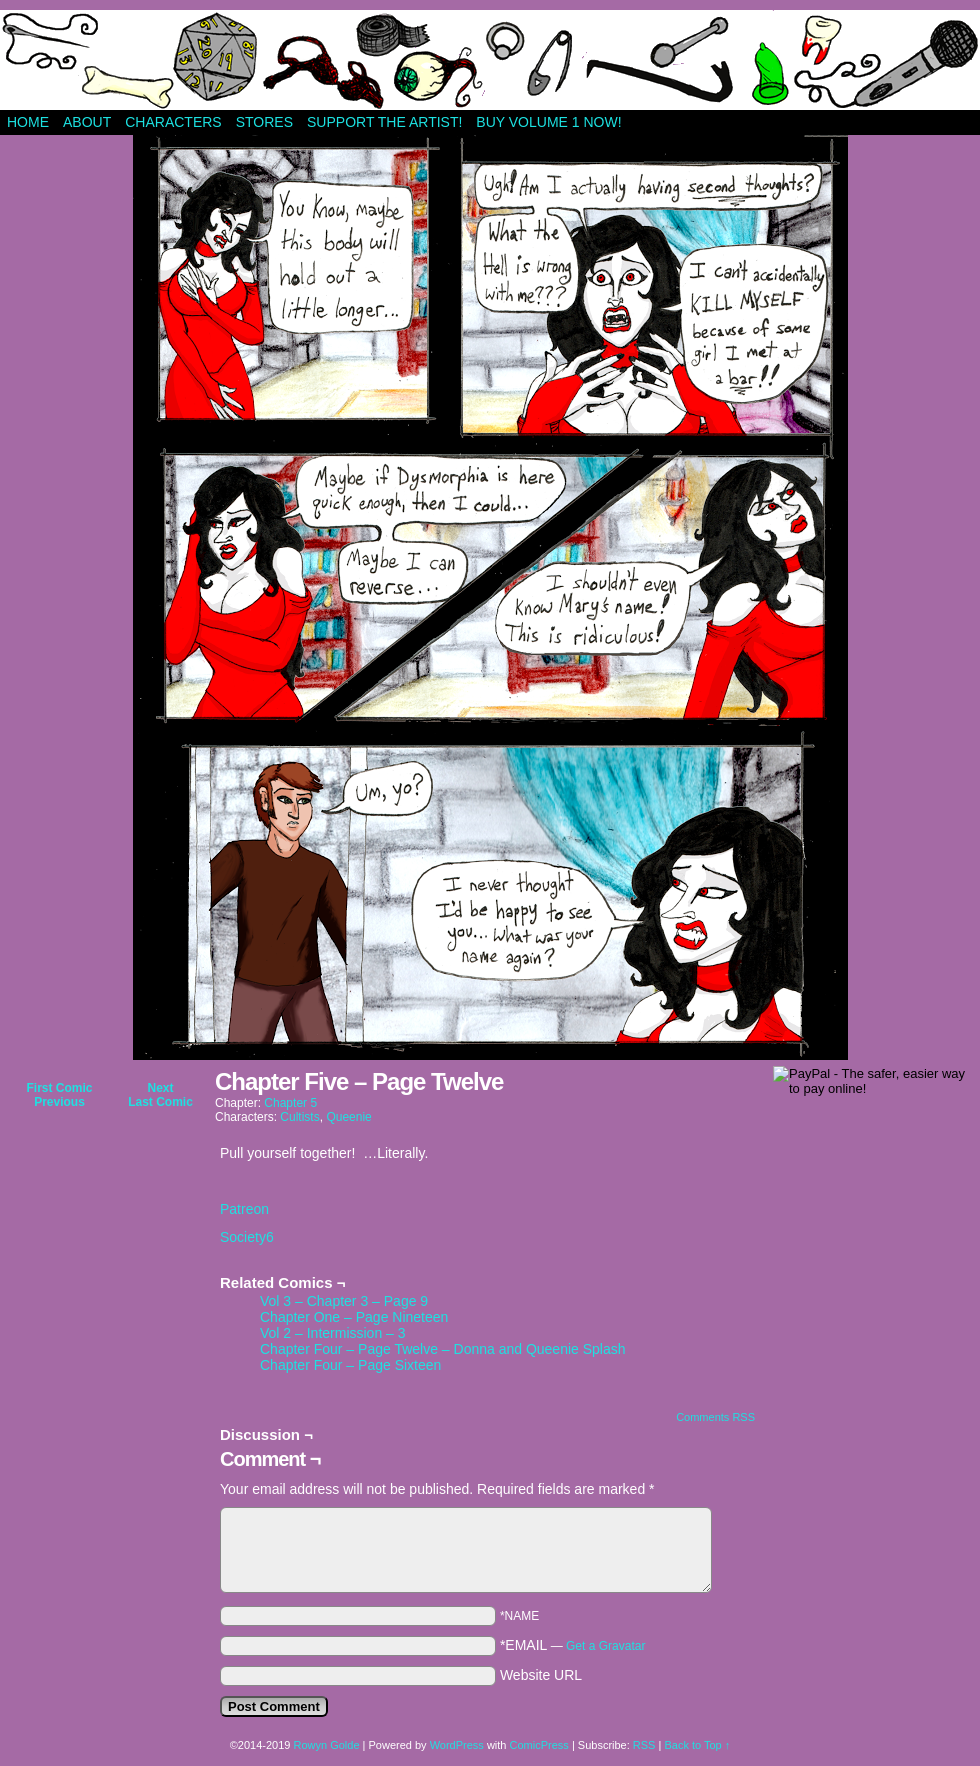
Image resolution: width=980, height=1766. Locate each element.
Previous (59, 1102)
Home (28, 122)
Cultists (299, 1117)
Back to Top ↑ (697, 1745)
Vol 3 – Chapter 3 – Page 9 (344, 1301)
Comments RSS (715, 1417)
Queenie (348, 1117)
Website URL (541, 1675)
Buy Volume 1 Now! (548, 122)
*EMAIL (573, 1645)
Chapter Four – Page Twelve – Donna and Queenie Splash (443, 1349)
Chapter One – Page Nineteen (354, 1317)
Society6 (247, 1237)
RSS (644, 1745)
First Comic (59, 1088)
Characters (173, 122)
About (87, 122)
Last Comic (160, 1102)
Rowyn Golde (326, 1745)
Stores (264, 122)
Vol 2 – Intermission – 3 (333, 1333)
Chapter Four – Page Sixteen (350, 1365)
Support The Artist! (384, 122)
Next (160, 1088)
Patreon (244, 1209)
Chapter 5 (290, 1103)
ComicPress (539, 1745)
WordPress (457, 1745)
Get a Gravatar (605, 1646)
